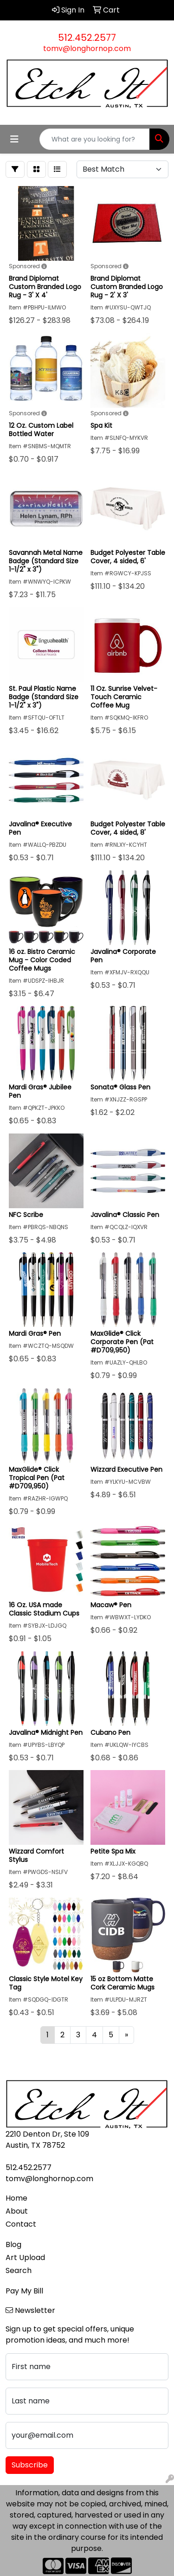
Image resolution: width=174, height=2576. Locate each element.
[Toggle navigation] (14, 139)
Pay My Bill (24, 2291)
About (17, 2211)
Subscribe (30, 2465)
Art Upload (25, 2257)
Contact (21, 2224)
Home (16, 2198)
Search (19, 2270)
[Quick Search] (94, 139)
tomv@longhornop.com (87, 48)
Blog (13, 2244)
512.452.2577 (87, 37)
